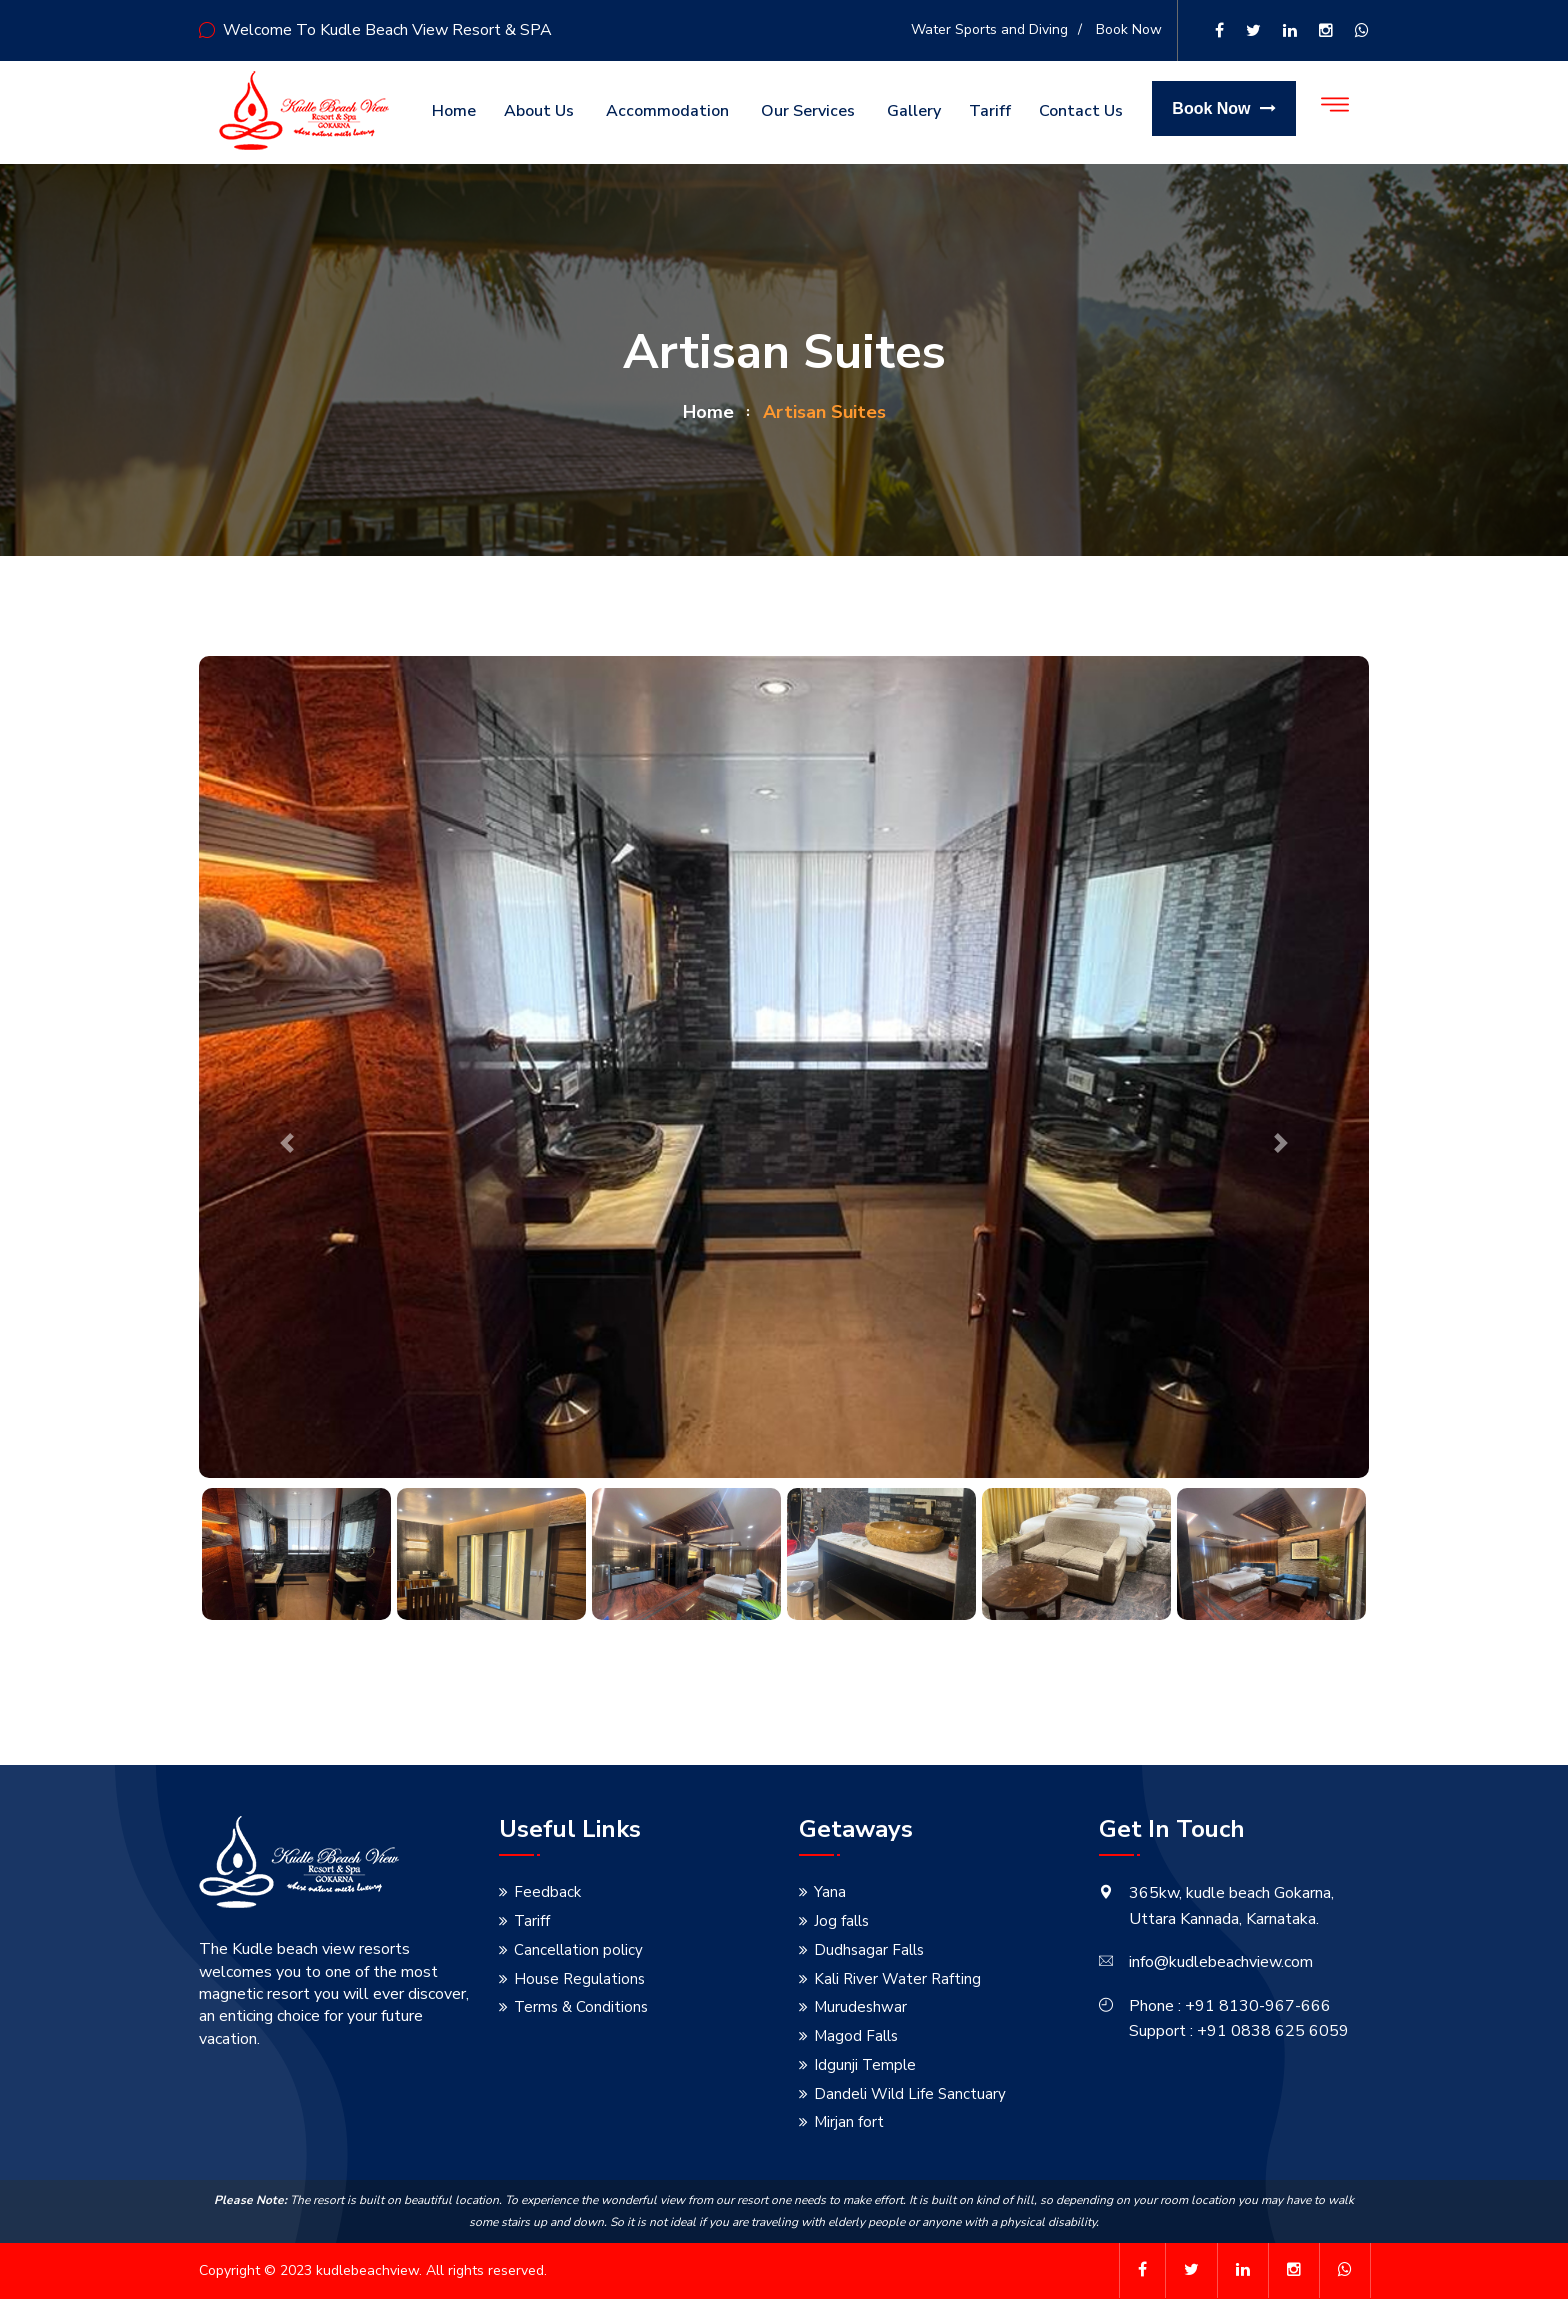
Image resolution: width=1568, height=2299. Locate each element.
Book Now (1129, 29)
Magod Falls (856, 2036)
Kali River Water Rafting (897, 1979)
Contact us (1081, 111)
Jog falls (841, 1921)
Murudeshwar (860, 2007)
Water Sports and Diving (989, 29)
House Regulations (579, 1979)
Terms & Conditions (581, 2007)
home (708, 412)
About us (539, 111)
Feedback (547, 1892)
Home (454, 111)
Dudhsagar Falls (869, 1950)
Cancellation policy (578, 1950)
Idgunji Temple (865, 2065)
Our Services (808, 111)
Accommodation (667, 111)
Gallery (914, 111)
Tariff (990, 111)
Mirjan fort (849, 2122)
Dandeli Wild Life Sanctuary (910, 2094)
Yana (830, 1892)
